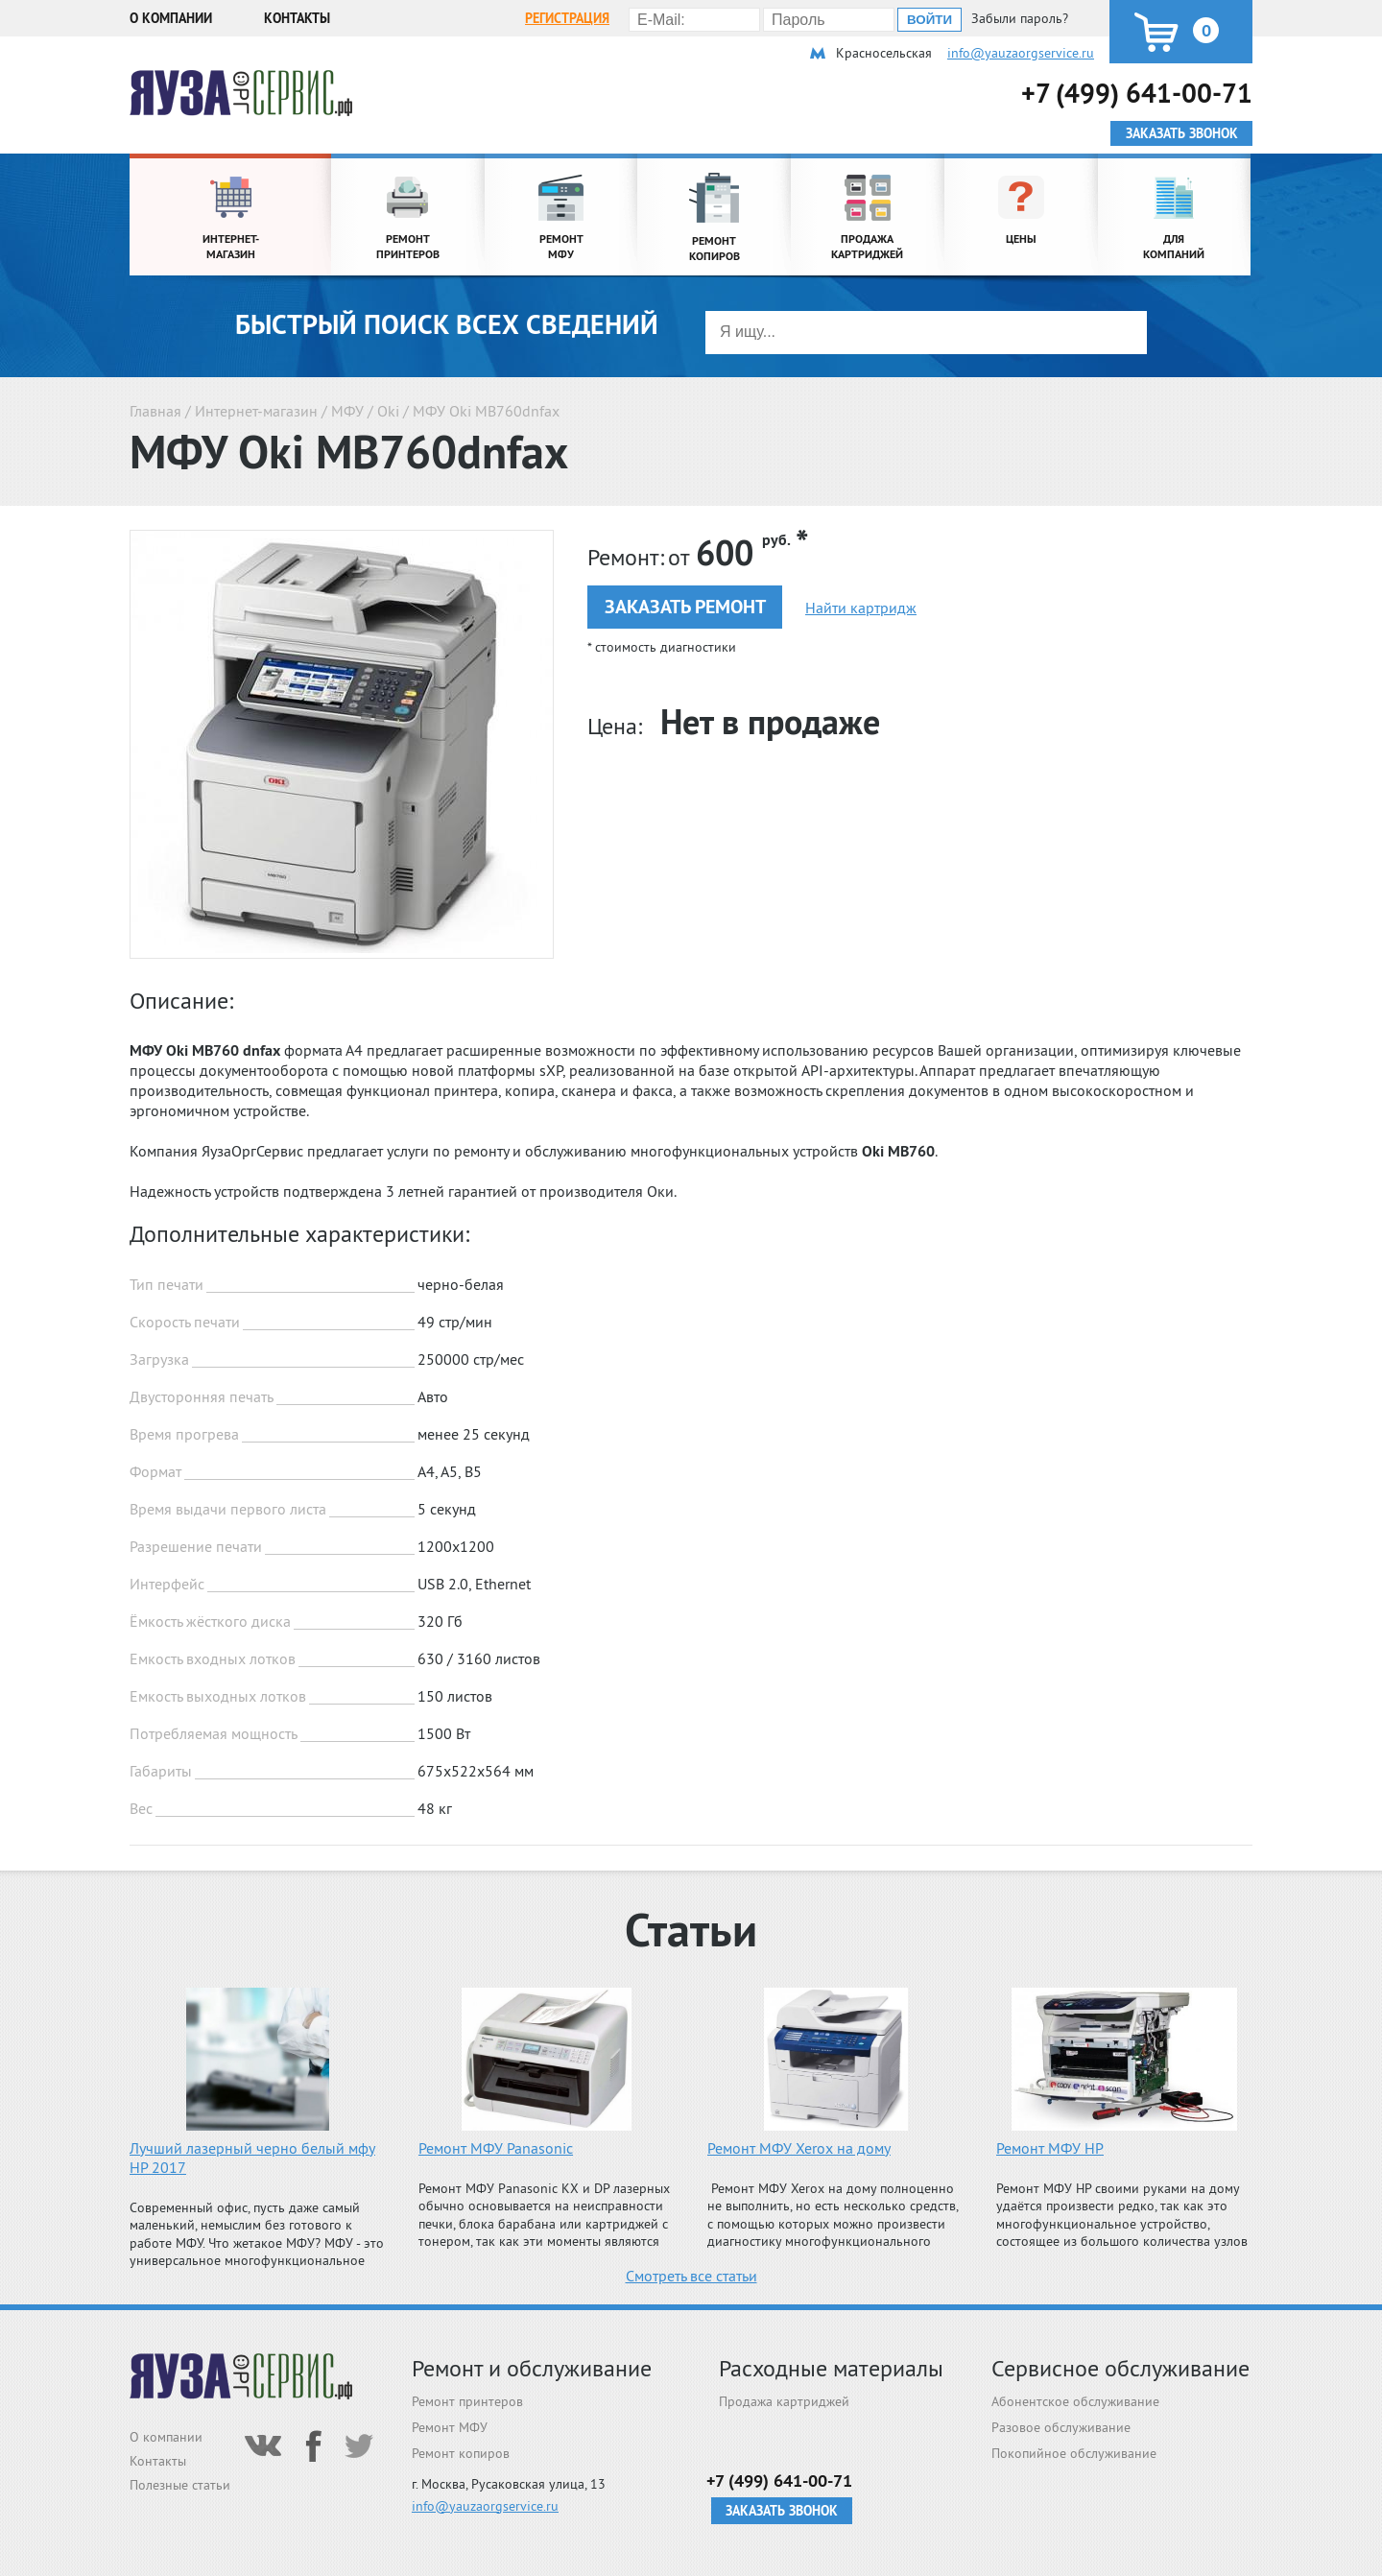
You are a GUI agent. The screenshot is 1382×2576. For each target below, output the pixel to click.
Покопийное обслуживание (1073, 2453)
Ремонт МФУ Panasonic (495, 2148)
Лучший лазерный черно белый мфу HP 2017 (252, 2157)
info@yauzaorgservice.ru (1020, 52)
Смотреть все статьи (691, 2275)
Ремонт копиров (461, 2453)
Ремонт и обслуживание (532, 2368)
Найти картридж (861, 607)
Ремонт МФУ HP (1050, 2148)
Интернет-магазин (256, 410)
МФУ (347, 410)
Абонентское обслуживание (1075, 2401)
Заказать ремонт (685, 606)
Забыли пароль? (1019, 18)
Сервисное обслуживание (1120, 2368)
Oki (388, 410)
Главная (155, 410)
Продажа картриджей (784, 2401)
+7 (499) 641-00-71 (1136, 92)
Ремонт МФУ (450, 2427)
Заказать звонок (782, 2510)
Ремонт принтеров (467, 2401)
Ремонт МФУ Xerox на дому (799, 2148)
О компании (171, 18)
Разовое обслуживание (1061, 2427)
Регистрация (567, 18)
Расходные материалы (831, 2368)
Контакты (297, 18)
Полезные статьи (180, 2484)
